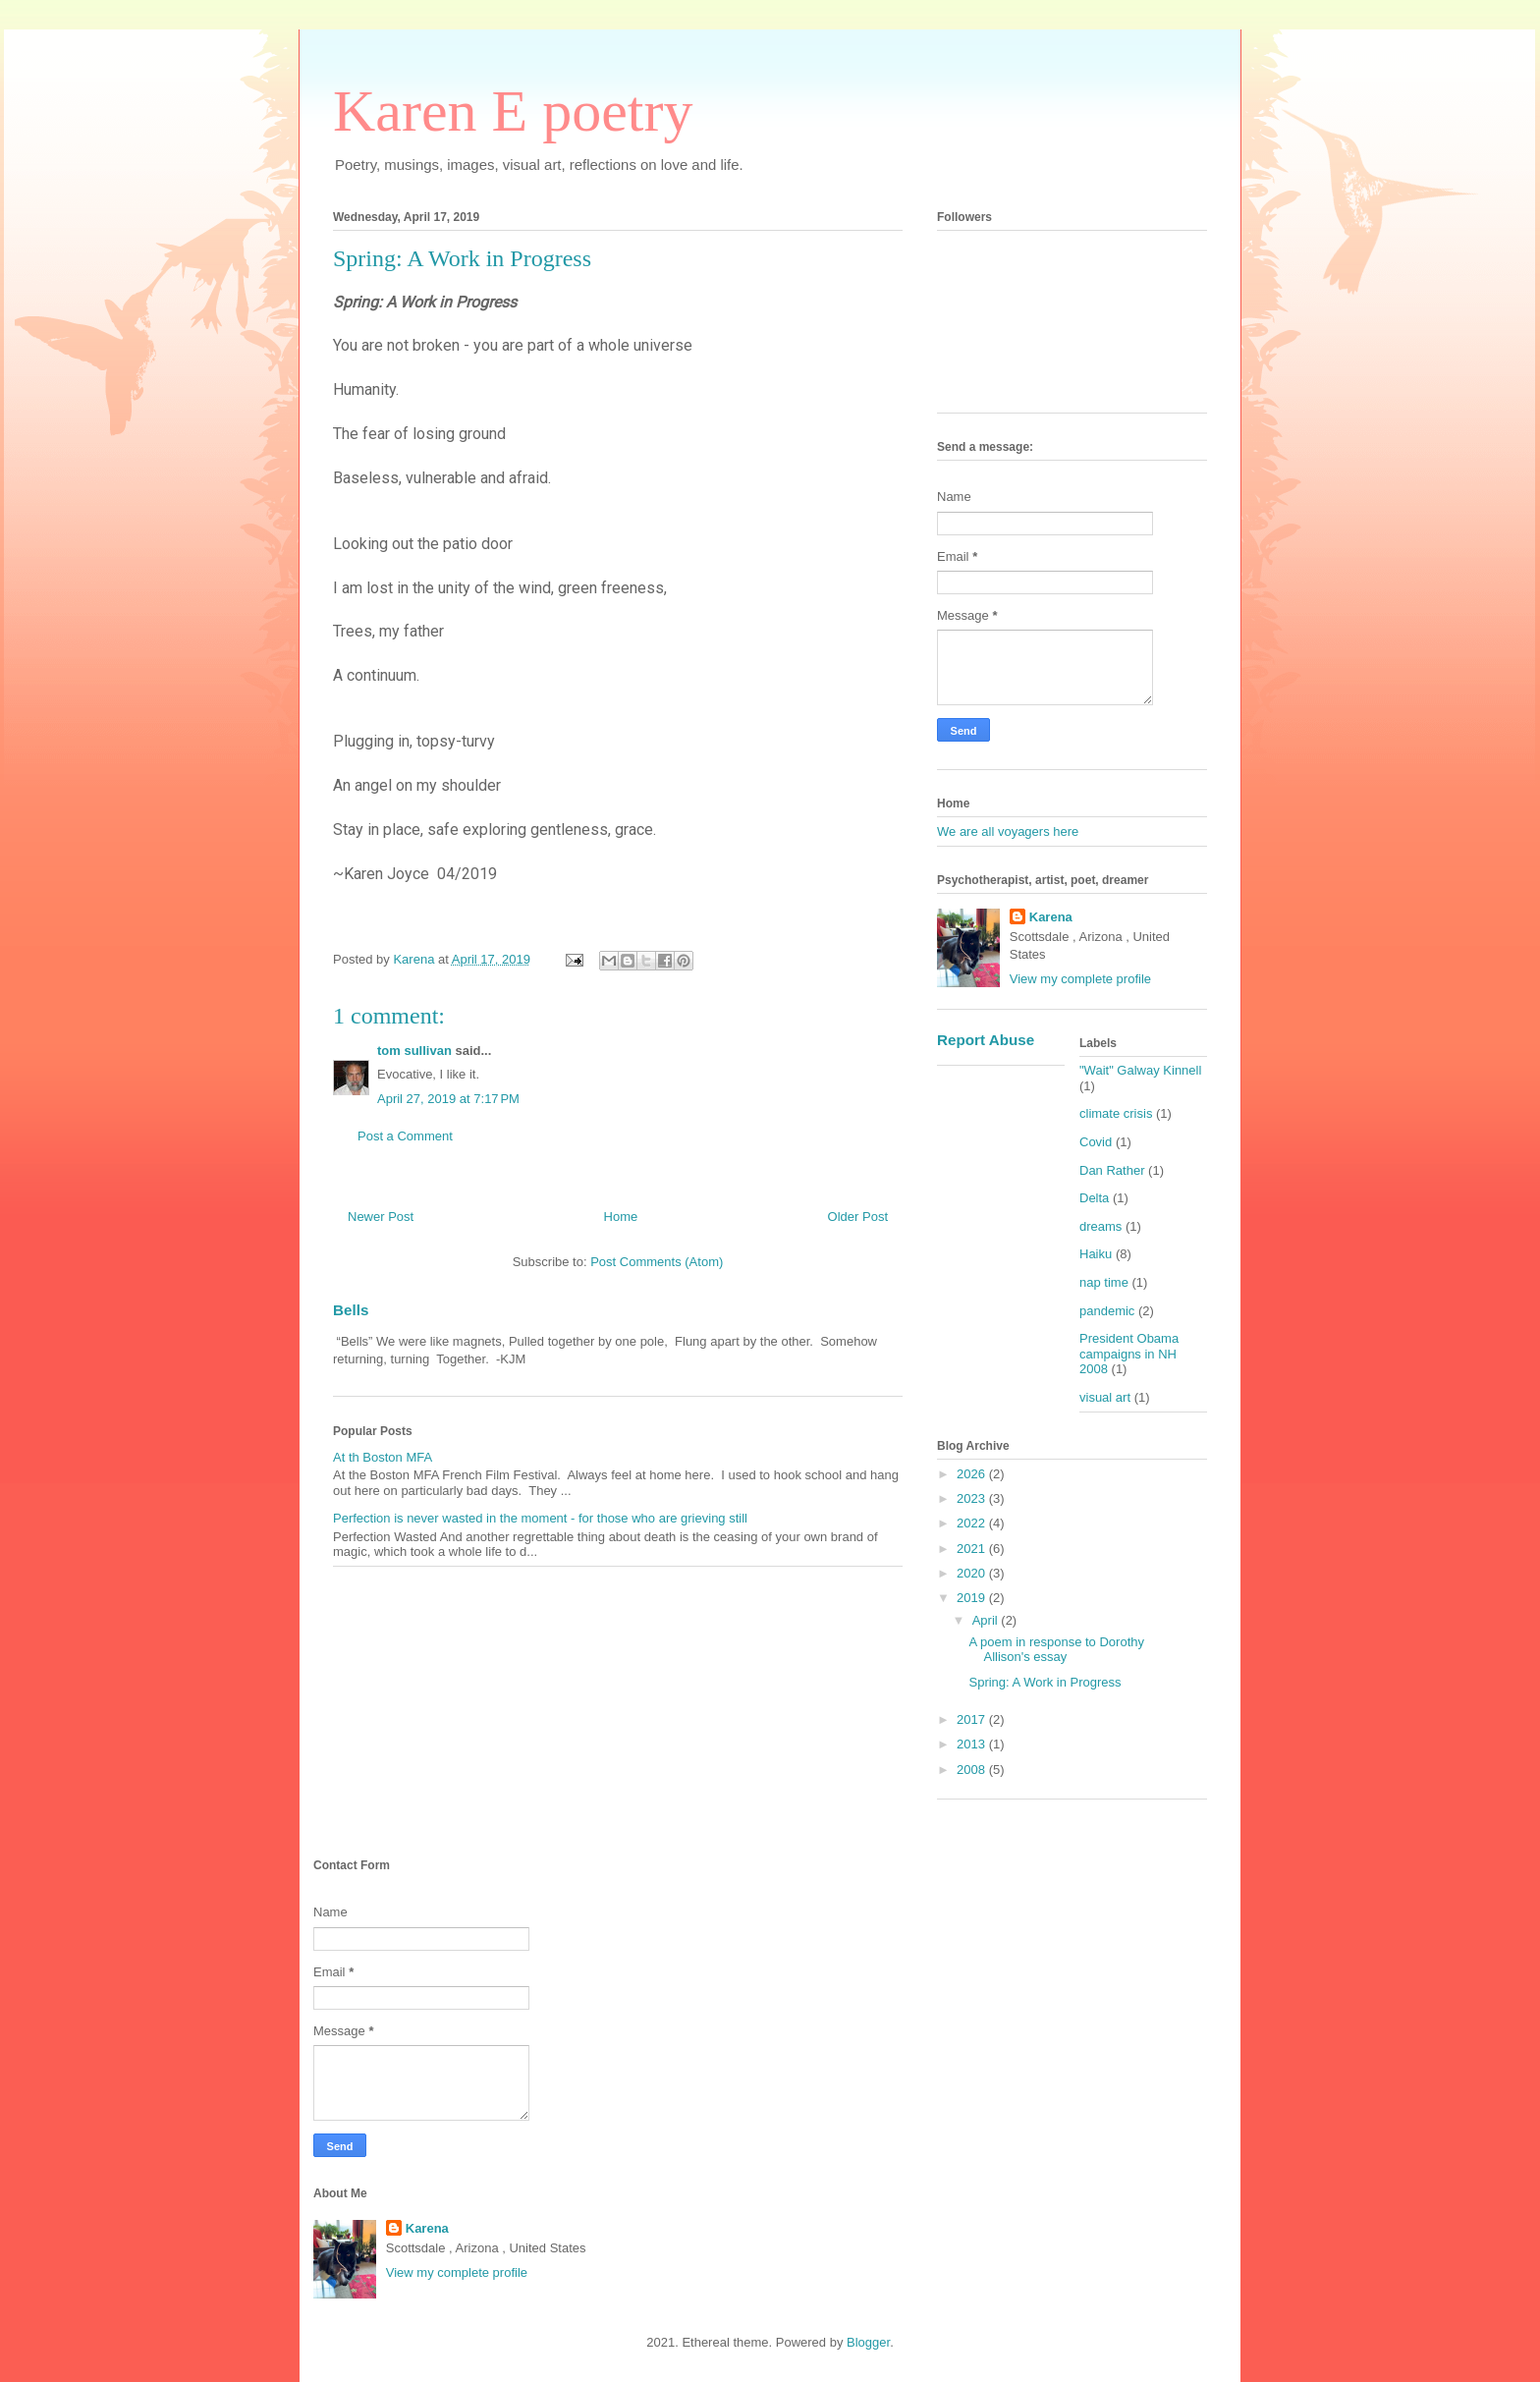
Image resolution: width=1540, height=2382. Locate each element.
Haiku (1095, 1253)
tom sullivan (414, 1050)
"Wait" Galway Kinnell (1140, 1070)
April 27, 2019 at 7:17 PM (448, 1098)
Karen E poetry (513, 111)
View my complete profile (1080, 978)
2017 (973, 1719)
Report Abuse (985, 1039)
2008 (973, 1769)
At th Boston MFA (382, 1457)
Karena (1050, 917)
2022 (973, 1523)
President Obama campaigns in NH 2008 (1129, 1353)
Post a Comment (405, 1136)
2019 (973, 1597)
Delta (1094, 1198)
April (987, 1620)
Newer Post (380, 1216)
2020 (973, 1573)
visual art (1104, 1397)
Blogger (868, 2342)
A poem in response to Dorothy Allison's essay (1056, 1649)
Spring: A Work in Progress (1044, 1682)
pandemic (1106, 1310)
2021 (973, 1548)
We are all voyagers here (1007, 831)
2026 (973, 1474)
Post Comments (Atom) (656, 1261)
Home (621, 1216)
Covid (1095, 1142)
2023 (973, 1498)
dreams (1100, 1226)
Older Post (858, 1216)
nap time (1103, 1282)
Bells (350, 1310)
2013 (973, 1744)
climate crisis (1115, 1113)
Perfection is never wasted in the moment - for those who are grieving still (540, 1518)
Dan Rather (1111, 1170)
